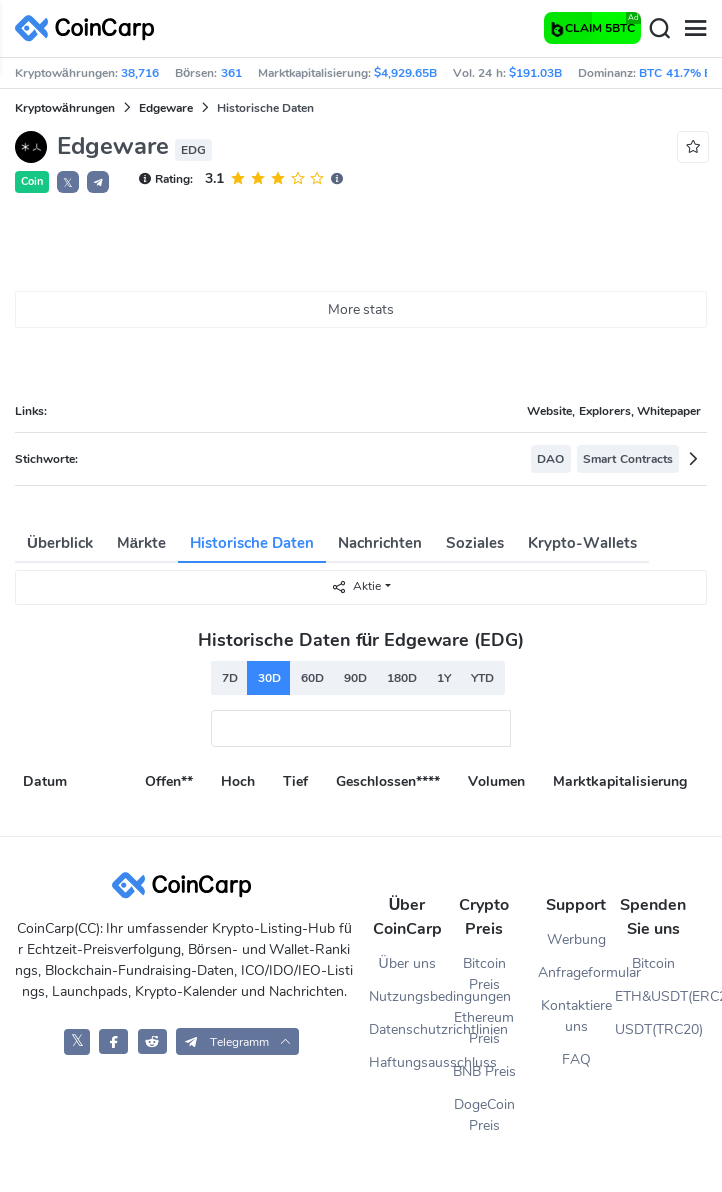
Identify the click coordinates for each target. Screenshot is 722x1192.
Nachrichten (380, 543)
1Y (444, 678)
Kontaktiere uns (576, 1016)
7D (230, 678)
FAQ (576, 1059)
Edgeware (166, 108)
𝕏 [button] (68, 183)
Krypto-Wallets (582, 543)
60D (312, 678)
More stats (361, 309)
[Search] (659, 29)
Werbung (576, 939)
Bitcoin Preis (484, 974)
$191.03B (535, 73)
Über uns (407, 963)
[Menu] (695, 29)
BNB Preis (484, 1071)
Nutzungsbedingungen (407, 996)
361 (231, 73)
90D (355, 678)
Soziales (475, 543)
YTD (482, 678)
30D (269, 678)
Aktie (356, 586)
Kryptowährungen (65, 108)
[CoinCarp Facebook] (113, 1041)
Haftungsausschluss (407, 1062)
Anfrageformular (576, 972)
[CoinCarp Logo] (90, 28)
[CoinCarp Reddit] (152, 1041)
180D (402, 678)
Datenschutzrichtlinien (407, 1029)
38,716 (140, 73)
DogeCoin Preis (484, 1115)
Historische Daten (252, 543)
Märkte (141, 543)
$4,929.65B (405, 73)
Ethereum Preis (484, 1028)
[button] (98, 182)
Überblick (60, 543)
